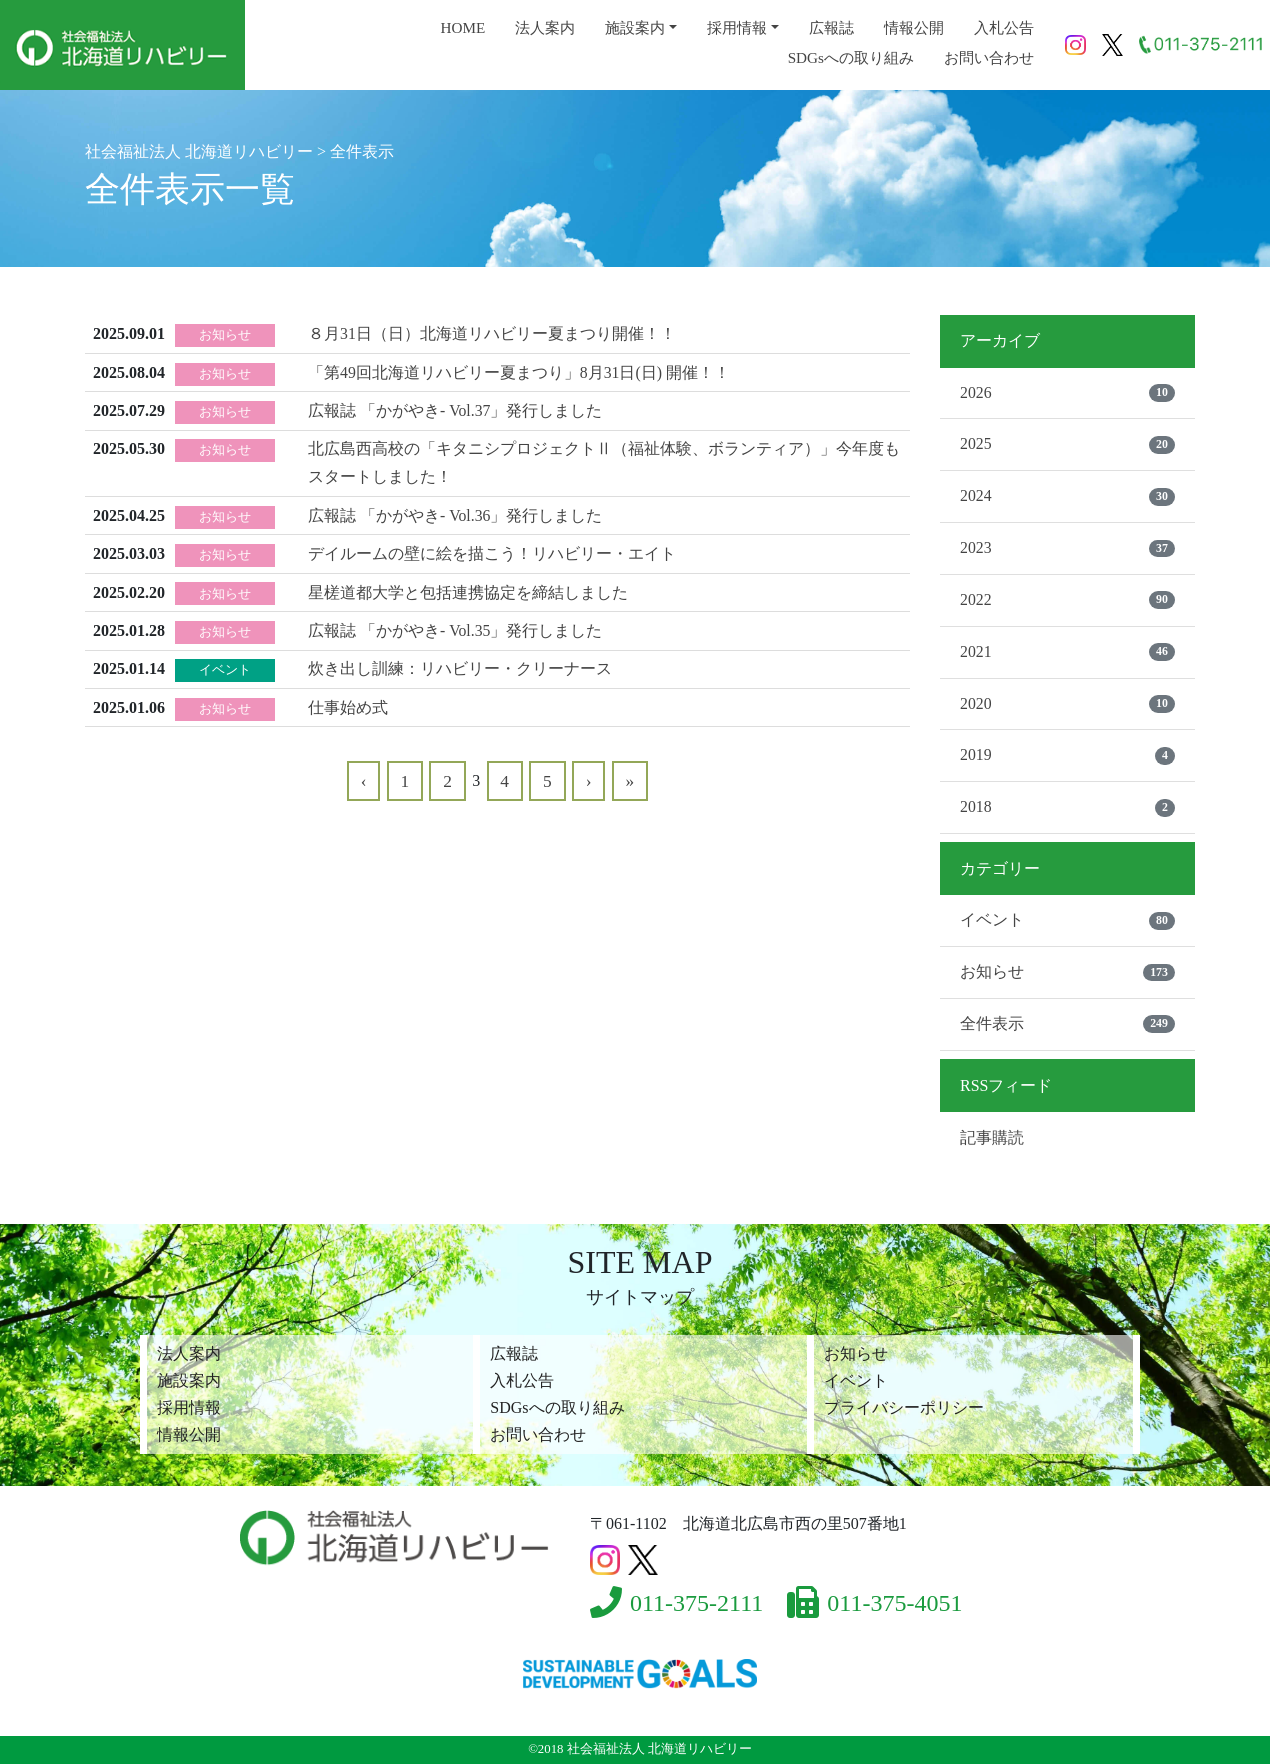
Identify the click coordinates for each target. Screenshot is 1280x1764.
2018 (1067, 811)
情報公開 (914, 27)
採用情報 (737, 27)
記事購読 (992, 1141)
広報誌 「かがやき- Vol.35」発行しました (455, 625)
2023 (1067, 550)
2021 (1067, 654)
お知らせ (1067, 976)
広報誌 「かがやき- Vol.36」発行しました (455, 512)
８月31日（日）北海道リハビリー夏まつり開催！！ (492, 333)
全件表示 (1067, 1028)
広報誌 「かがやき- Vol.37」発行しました (455, 409)
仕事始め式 (348, 700)
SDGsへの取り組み (851, 57)
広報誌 (831, 27)
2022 (1067, 602)
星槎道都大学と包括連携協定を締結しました (468, 587)
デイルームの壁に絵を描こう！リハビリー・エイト (492, 549)
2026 (1067, 393)
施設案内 (635, 27)
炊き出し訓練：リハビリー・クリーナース (460, 663)
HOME (462, 27)
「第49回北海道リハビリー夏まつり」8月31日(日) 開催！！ (519, 371)
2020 (1067, 706)
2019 (1067, 759)
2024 (1067, 498)
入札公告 (1004, 27)
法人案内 (545, 27)
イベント (1067, 924)
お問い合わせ (989, 57)
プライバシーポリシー (904, 1407)
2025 (1067, 445)
